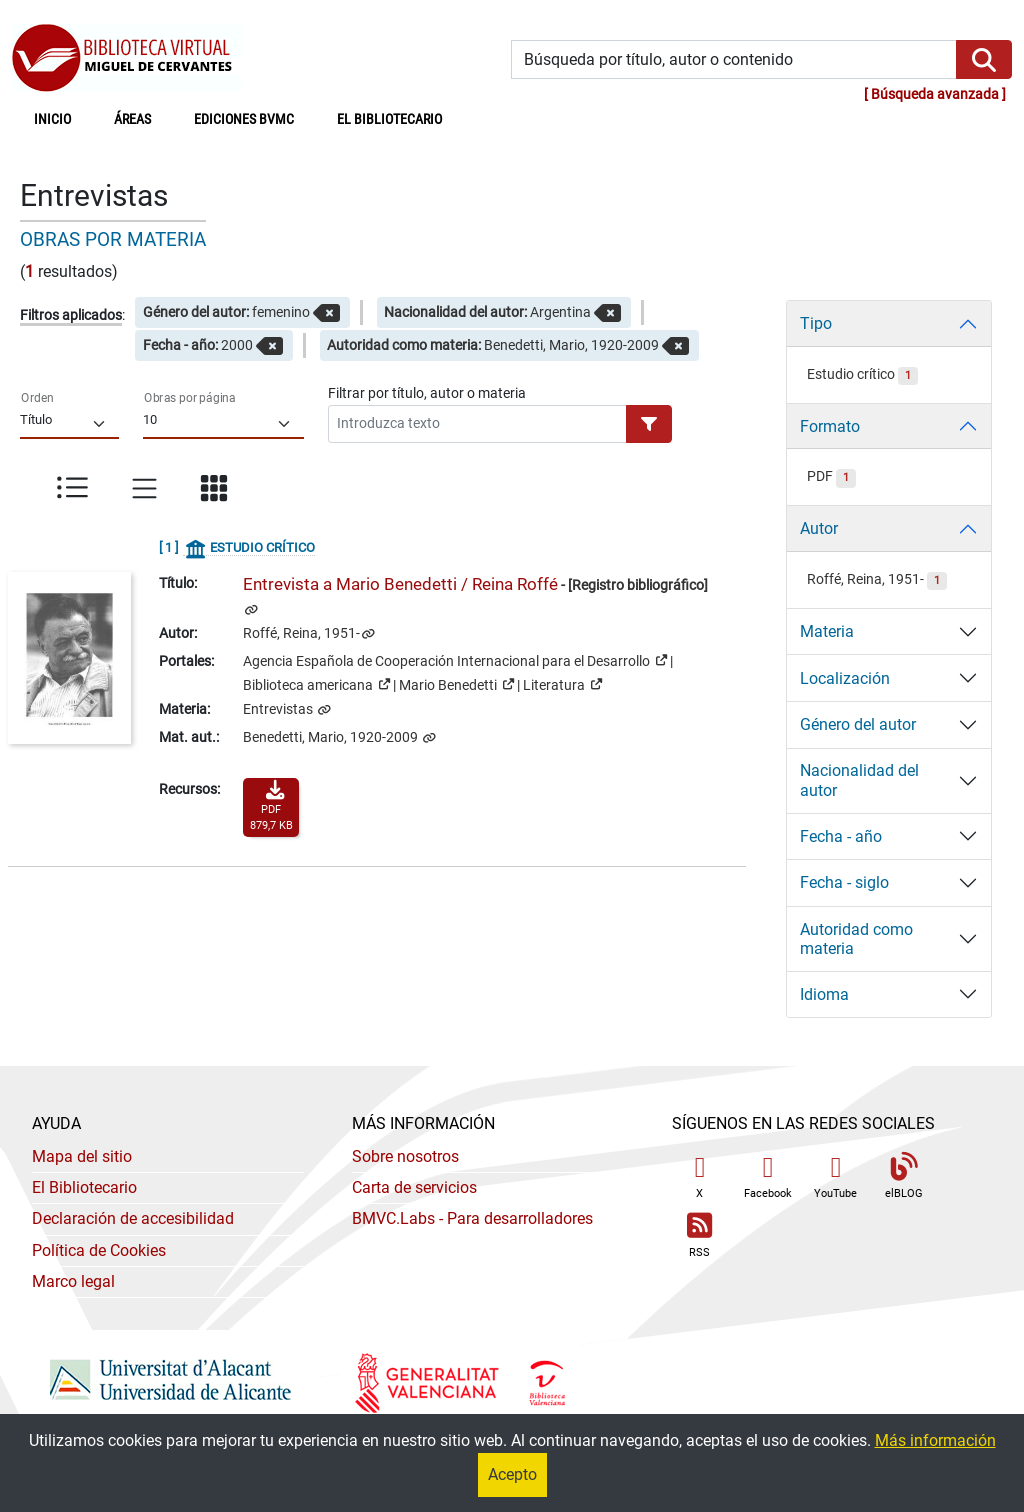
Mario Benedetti (456, 684)
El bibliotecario (389, 119)
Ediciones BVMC (244, 119)
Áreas (132, 119)
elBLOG (904, 1176)
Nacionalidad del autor (859, 780)
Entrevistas (279, 709)
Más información (935, 1440)
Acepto (512, 1474)
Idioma (824, 994)
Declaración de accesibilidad (133, 1218)
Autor (819, 528)
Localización (845, 678)
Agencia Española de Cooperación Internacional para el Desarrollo (455, 660)
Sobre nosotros (405, 1156)
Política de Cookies (99, 1250)
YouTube (835, 1176)
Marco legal (73, 1281)
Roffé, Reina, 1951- (301, 633)
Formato (830, 426)
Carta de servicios (414, 1187)
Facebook (768, 1176)
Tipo (816, 323)
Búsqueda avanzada (935, 94)
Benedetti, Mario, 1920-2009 (332, 737)
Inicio (63, 118)
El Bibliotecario (84, 1187)
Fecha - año (841, 836)
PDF (831, 476)
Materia (827, 631)
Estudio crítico (862, 374)
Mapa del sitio (82, 1156)
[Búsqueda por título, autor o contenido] (734, 59)
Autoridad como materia (856, 939)
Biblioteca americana (316, 684)
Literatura (562, 684)
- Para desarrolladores (472, 1218)
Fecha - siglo (844, 882)
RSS (700, 1235)
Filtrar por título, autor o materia (427, 393)
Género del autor (858, 724)
